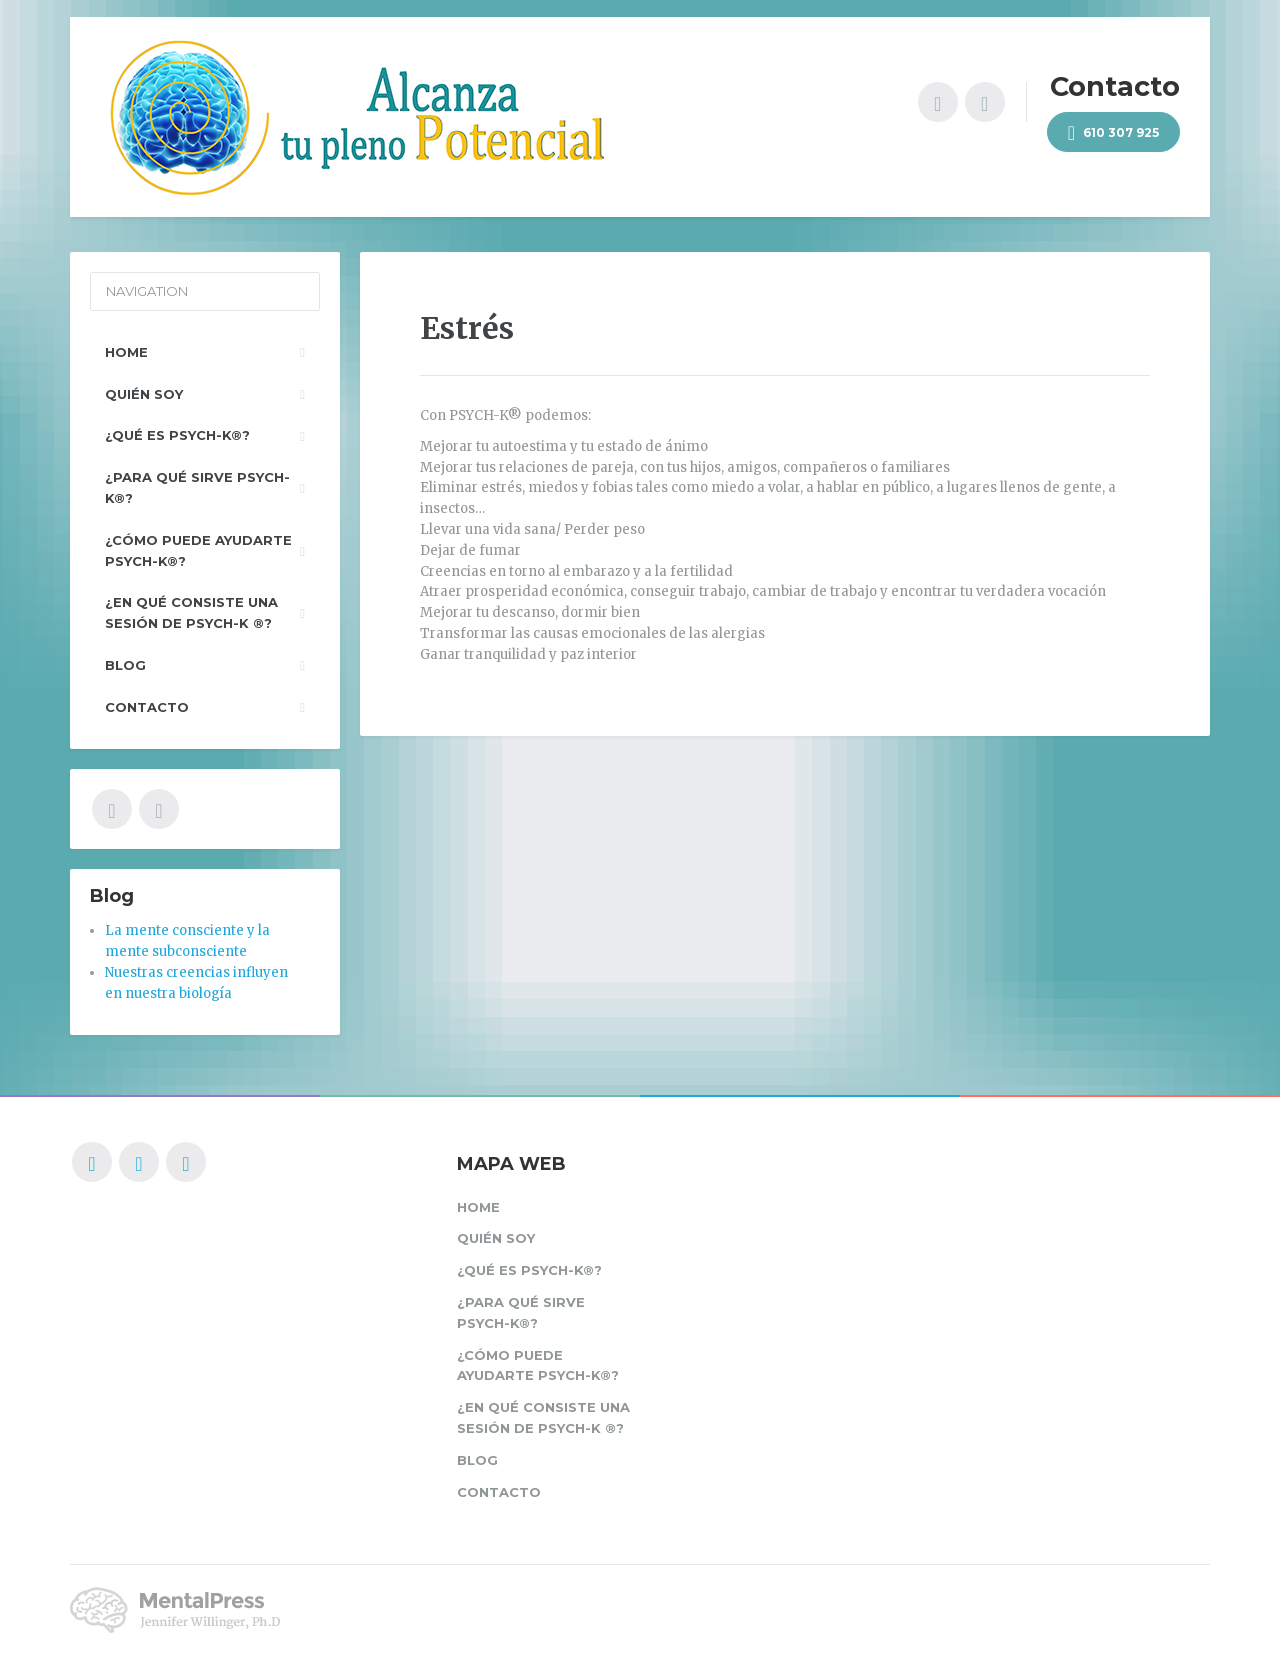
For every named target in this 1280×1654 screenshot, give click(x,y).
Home (126, 352)
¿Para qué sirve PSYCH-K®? (197, 487)
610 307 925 (1113, 133)
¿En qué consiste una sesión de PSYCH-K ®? (191, 612)
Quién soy (144, 394)
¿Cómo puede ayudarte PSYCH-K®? (198, 550)
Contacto (147, 707)
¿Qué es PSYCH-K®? (177, 435)
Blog (125, 665)
